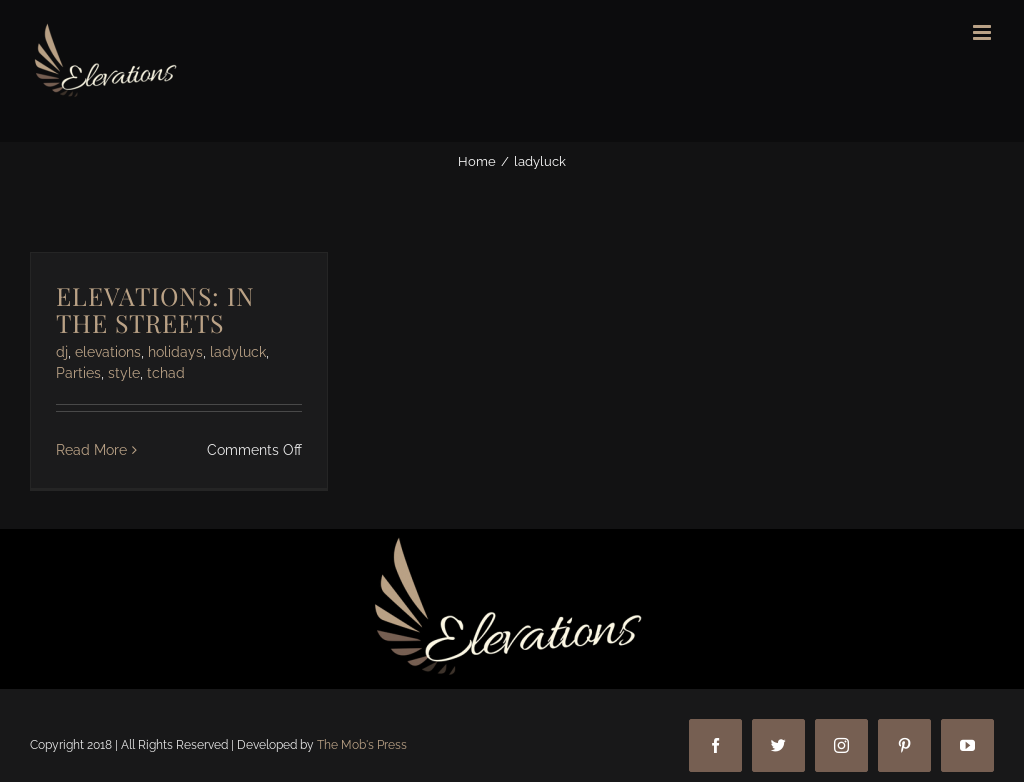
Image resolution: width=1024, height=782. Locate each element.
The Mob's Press (362, 745)
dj (62, 352)
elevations (108, 352)
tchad (166, 373)
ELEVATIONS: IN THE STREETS (155, 309)
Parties (78, 373)
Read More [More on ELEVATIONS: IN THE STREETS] (91, 450)
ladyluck (238, 352)
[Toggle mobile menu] (983, 32)
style (124, 373)
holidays (175, 352)
